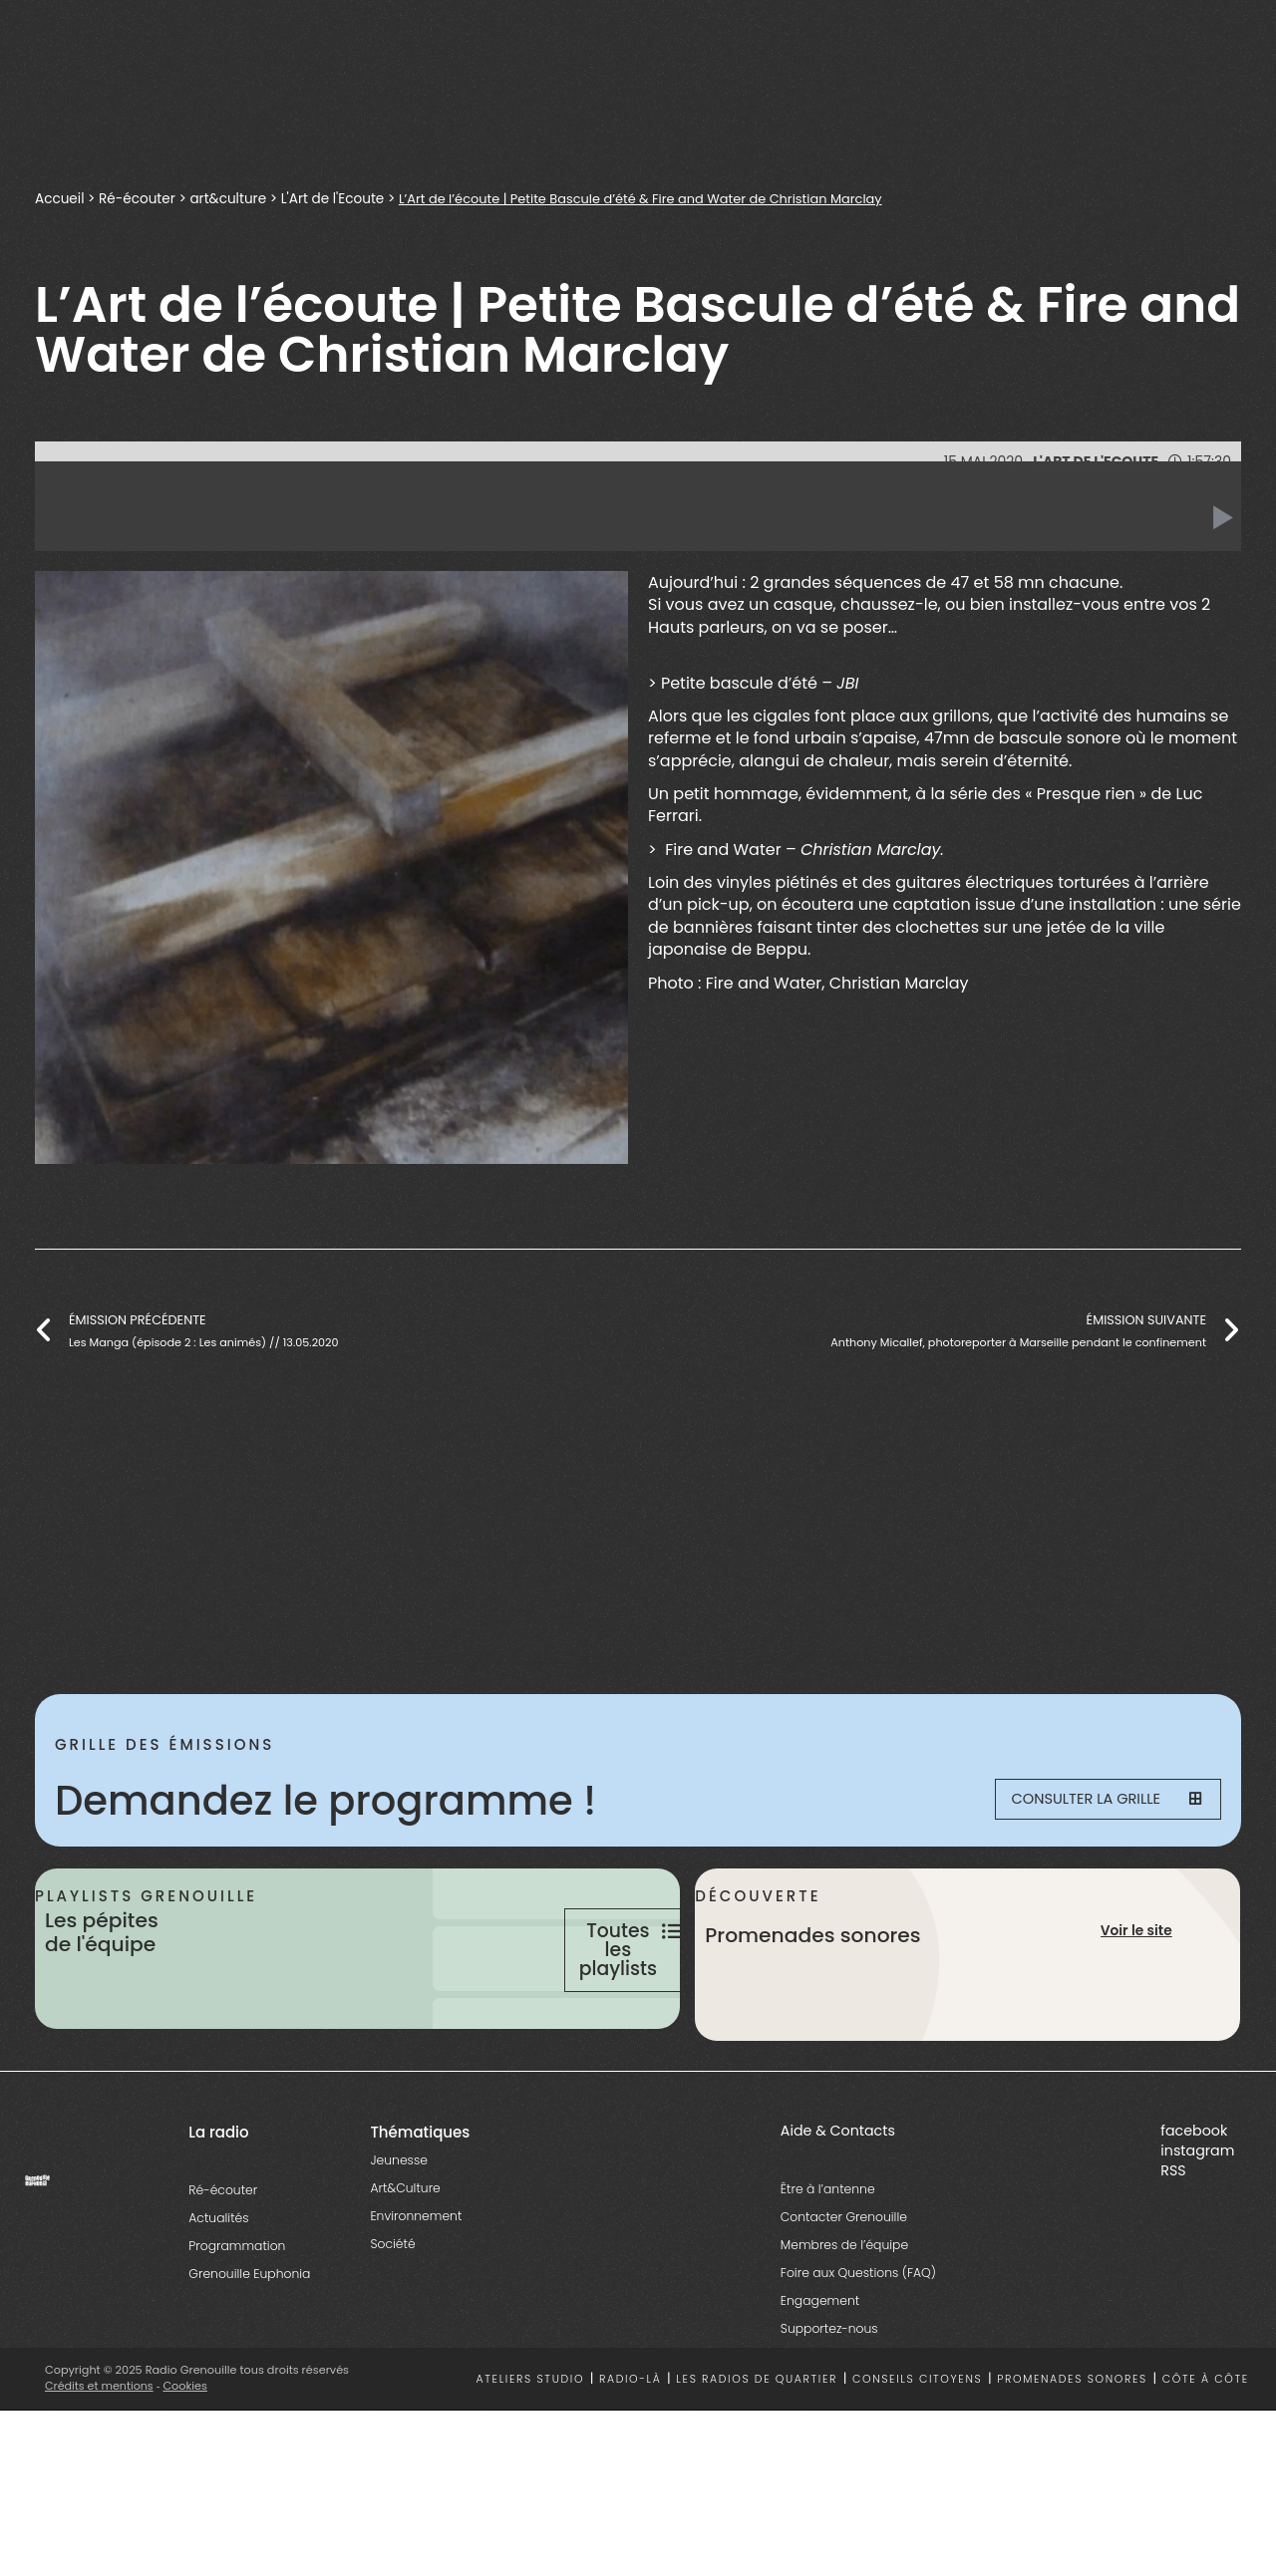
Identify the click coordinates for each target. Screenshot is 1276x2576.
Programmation (236, 2314)
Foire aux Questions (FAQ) (858, 2341)
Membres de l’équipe (844, 2313)
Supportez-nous (829, 2397)
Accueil (60, 198)
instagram (1197, 2219)
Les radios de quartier (756, 2447)
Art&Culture (405, 2256)
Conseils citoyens (917, 2447)
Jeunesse (398, 2228)
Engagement (820, 2369)
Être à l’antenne (828, 2257)
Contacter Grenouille (844, 2285)
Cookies (186, 2454)
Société (392, 2312)
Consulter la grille (1092, 1801)
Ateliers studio (531, 2447)
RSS (1172, 2239)
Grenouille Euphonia (249, 2342)
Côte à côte (1205, 2447)
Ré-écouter (138, 198)
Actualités (218, 2286)
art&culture (230, 198)
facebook (1193, 2199)
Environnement (416, 2284)
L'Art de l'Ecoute (335, 198)
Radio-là (630, 2447)
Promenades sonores (1072, 2447)
